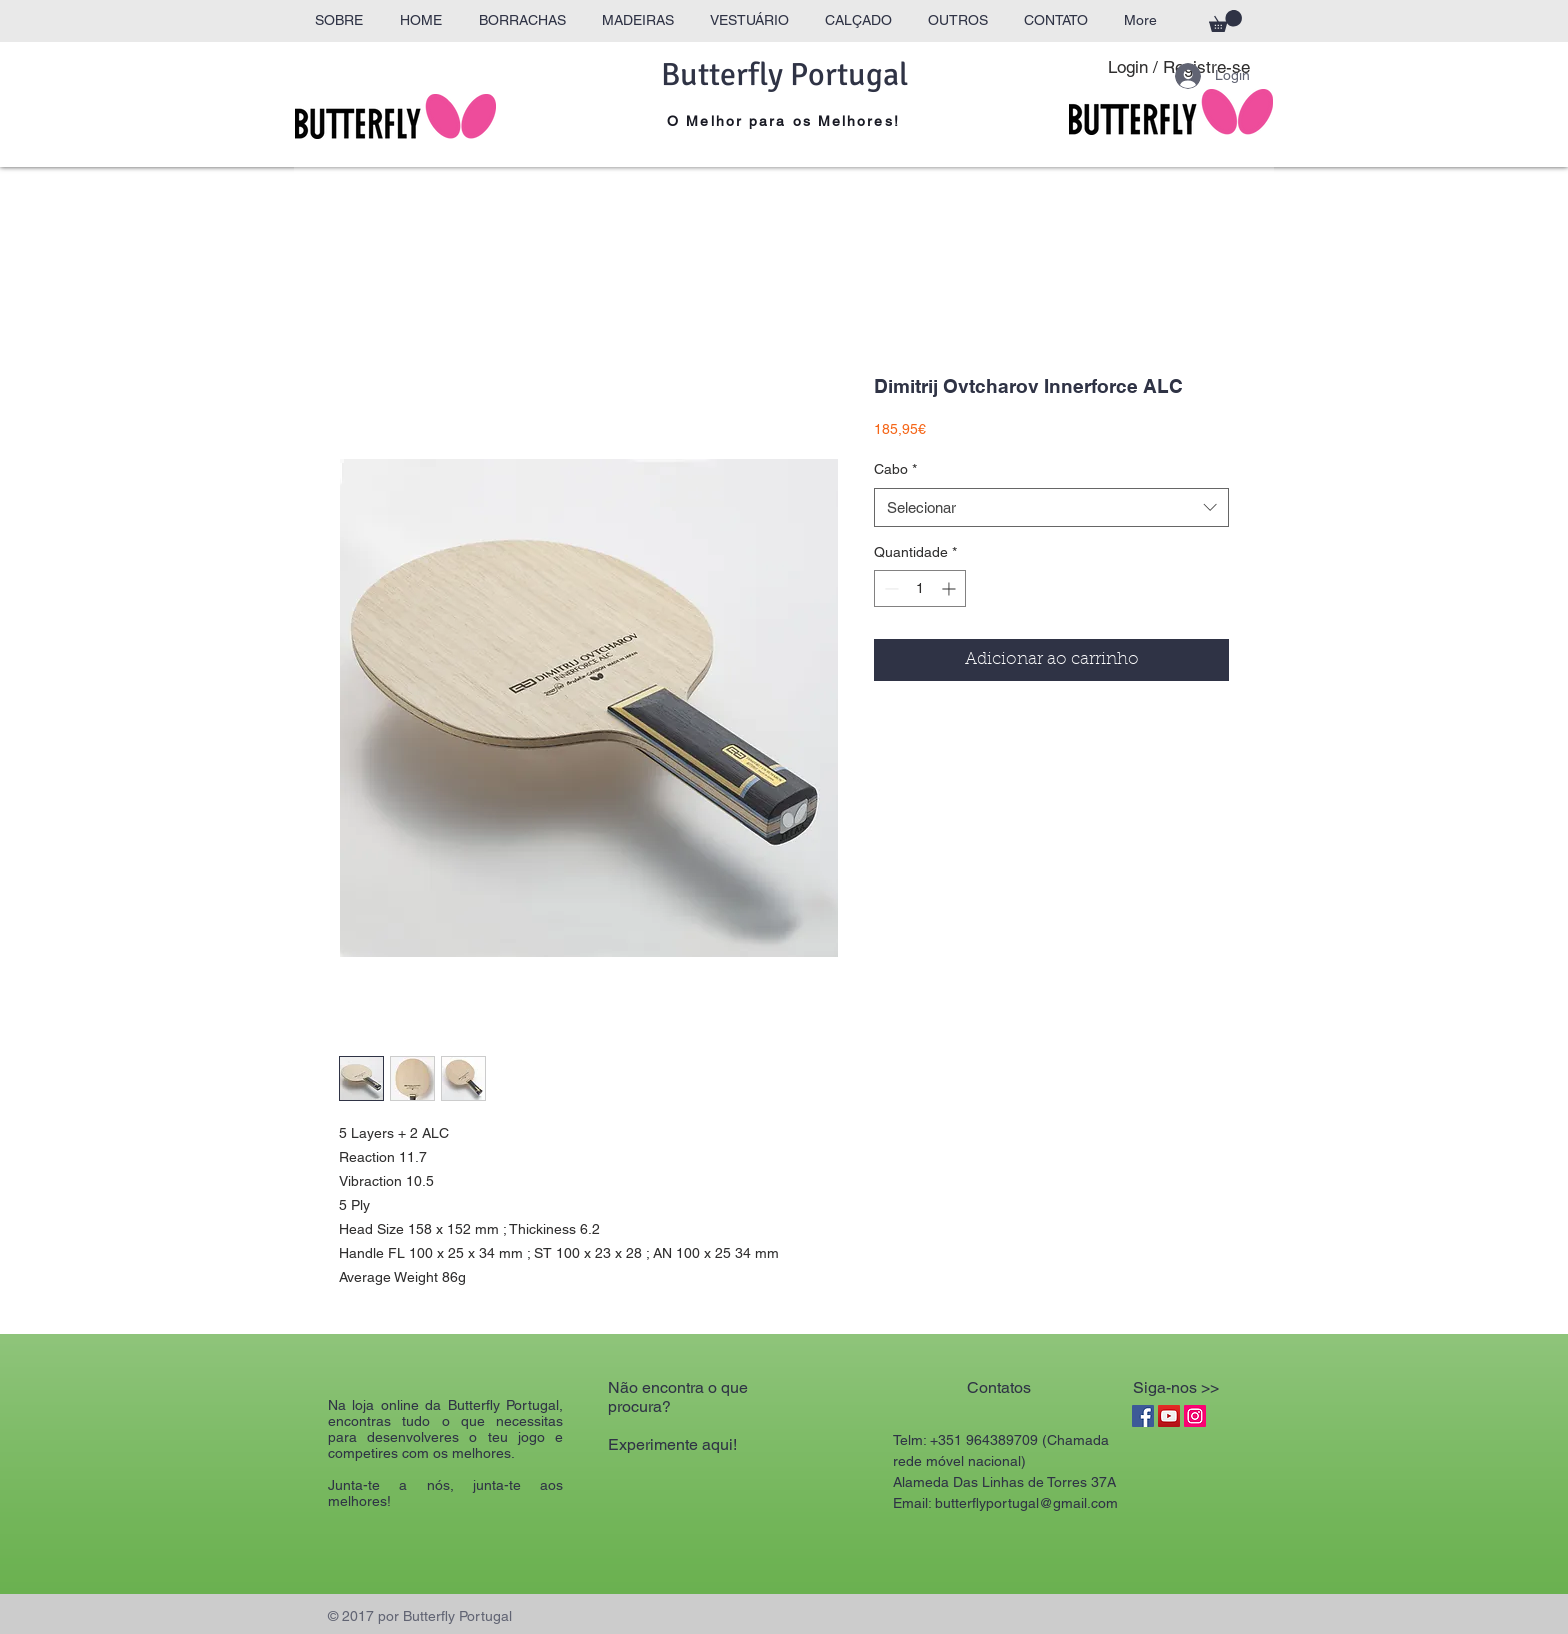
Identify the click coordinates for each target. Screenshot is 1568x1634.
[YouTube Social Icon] (1169, 1416)
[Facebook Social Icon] (1143, 1416)
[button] (1225, 21)
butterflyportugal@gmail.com (1026, 1503)
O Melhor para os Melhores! (783, 121)
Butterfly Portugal (784, 74)
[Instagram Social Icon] (1195, 1416)
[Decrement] (889, 588)
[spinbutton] (920, 588)
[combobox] (1051, 507)
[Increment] (950, 588)
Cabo (895, 469)
